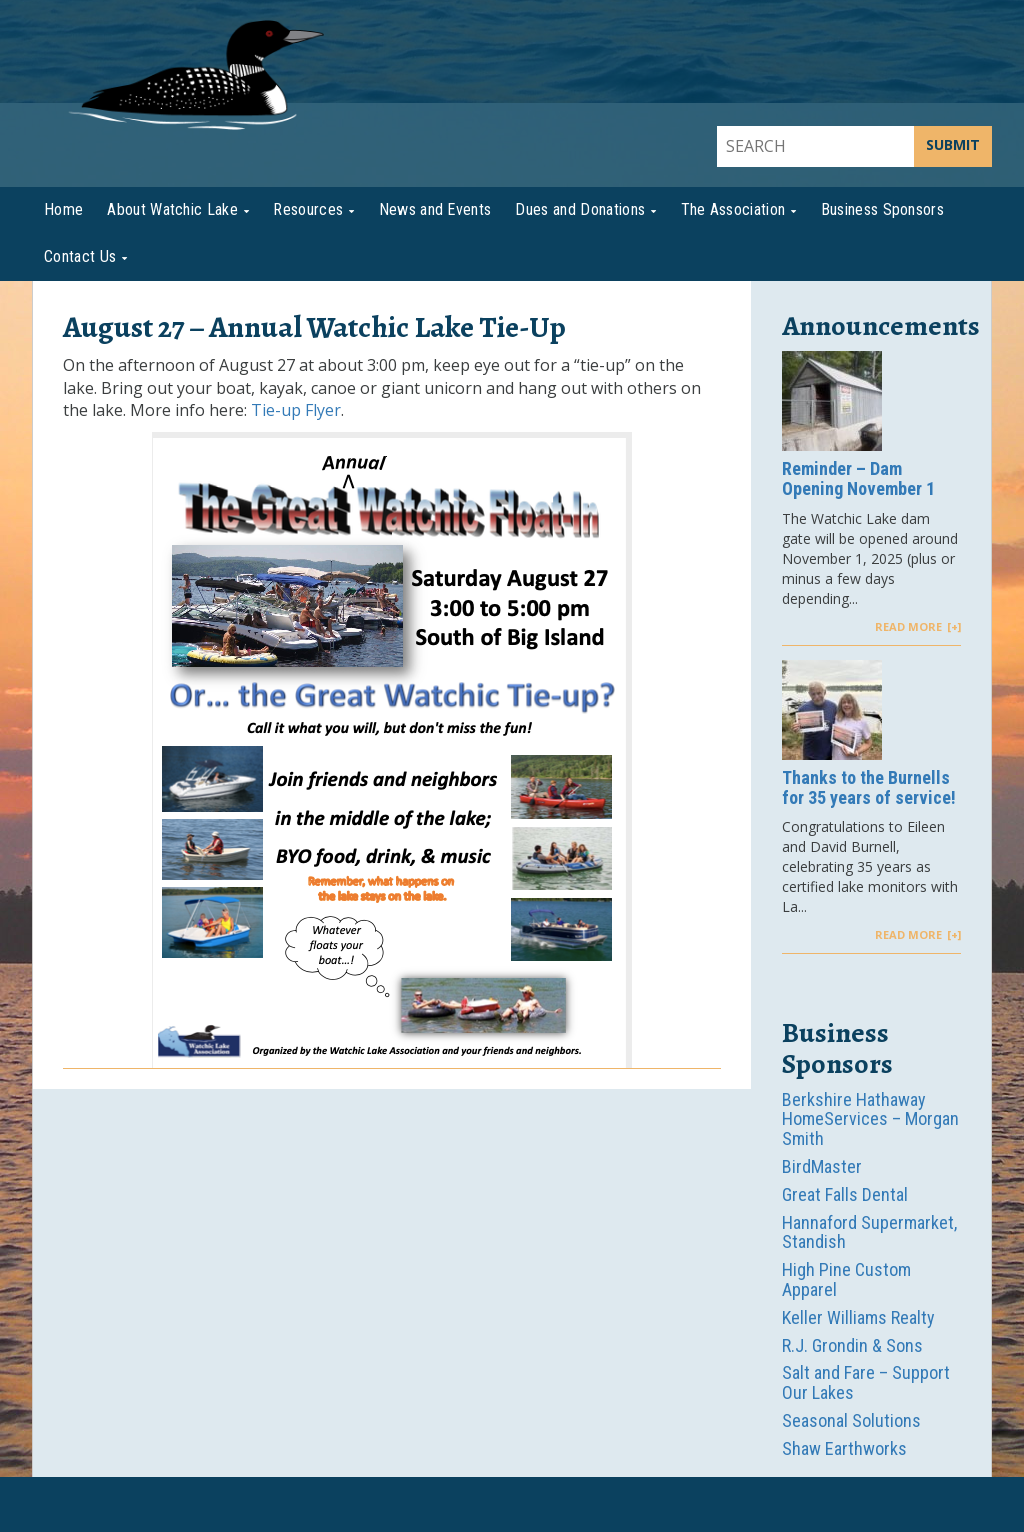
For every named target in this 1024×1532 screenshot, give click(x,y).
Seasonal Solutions (851, 1420)
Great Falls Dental (845, 1194)
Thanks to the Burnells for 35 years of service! (869, 788)
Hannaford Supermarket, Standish (869, 1232)
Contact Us (80, 256)
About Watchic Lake (172, 209)
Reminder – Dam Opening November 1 (858, 479)
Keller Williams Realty (858, 1317)
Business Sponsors (882, 209)
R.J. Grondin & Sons (852, 1345)
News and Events (435, 209)
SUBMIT (953, 144)
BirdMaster (822, 1166)
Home (63, 209)
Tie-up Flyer (296, 410)
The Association (733, 209)
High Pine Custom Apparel (846, 1279)
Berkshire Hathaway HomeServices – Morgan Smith (870, 1119)
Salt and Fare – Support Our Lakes (866, 1382)
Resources (308, 209)
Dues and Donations (580, 209)
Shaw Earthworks (844, 1448)
